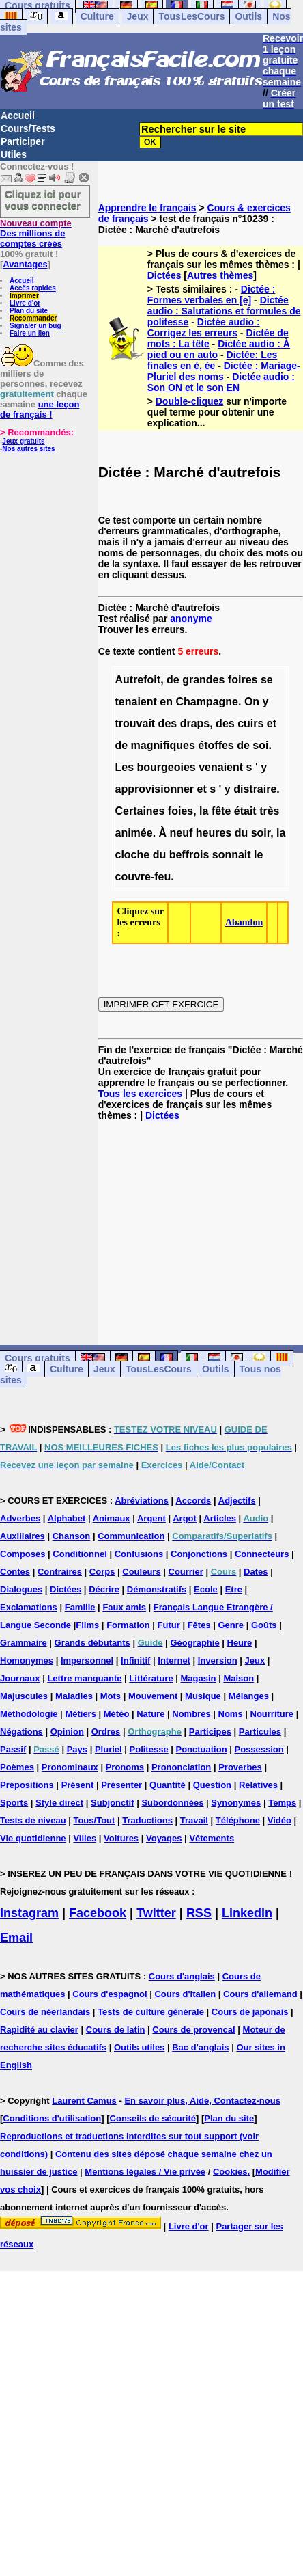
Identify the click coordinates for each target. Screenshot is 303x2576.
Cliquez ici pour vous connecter (43, 199)
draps (195, 723)
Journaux (20, 1678)
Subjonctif (112, 1803)
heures (213, 833)
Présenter (121, 1785)
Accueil (18, 115)
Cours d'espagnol (109, 1994)
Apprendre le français (147, 207)
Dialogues (21, 1589)
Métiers (80, 1714)
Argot (185, 1518)
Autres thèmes (220, 275)
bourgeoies (166, 767)
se (267, 680)
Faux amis (124, 1607)
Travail (194, 1820)
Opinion (67, 1731)
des (167, 723)
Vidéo (279, 1820)
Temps (282, 1803)
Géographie (194, 1643)
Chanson (72, 1536)
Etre (233, 1589)
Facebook (97, 1913)
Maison (238, 1678)
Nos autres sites (28, 448)
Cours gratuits (37, 1358)
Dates (256, 1572)
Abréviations (142, 1500)
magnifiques (163, 745)
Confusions (139, 1554)
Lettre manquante (84, 1678)
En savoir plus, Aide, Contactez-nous (202, 2101)
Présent (77, 1785)
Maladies (74, 1696)
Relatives (258, 1785)
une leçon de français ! (39, 409)
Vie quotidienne (33, 1838)
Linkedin (247, 1913)
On (251, 701)
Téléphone (238, 1820)
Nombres (191, 1714)
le (258, 854)
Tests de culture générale (151, 2012)
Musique (203, 1696)
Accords (193, 1500)
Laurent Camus (84, 2101)
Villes (84, 1838)
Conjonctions (199, 1554)
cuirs (250, 723)
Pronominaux (70, 1767)
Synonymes (236, 1803)
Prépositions (27, 1785)
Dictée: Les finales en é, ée (212, 360)
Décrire (104, 1589)
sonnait (231, 854)
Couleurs (141, 1572)
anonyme (191, 618)
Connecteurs (262, 1554)
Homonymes (26, 1660)
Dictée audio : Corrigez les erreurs (203, 327)
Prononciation (181, 1767)
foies (180, 811)
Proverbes (240, 1767)
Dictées (164, 275)
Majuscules (24, 1696)
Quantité (167, 1785)
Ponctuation (201, 1749)
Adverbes (20, 1518)
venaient (221, 767)
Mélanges (249, 1696)
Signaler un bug (35, 325)
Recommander (33, 318)
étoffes (215, 745)
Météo (117, 1714)
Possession (258, 1749)
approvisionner (154, 789)
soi (260, 745)
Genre (231, 1625)
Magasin (198, 1678)
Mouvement (152, 1696)
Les (124, 767)
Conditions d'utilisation (52, 2118)
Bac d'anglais (200, 2047)
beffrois (189, 854)
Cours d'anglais (182, 1976)
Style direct (59, 1803)
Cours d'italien (185, 1994)
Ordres (106, 1731)
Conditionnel (79, 1554)
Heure (239, 1643)
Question (212, 1785)
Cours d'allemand (260, 1994)
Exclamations (28, 1607)
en (166, 701)
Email (16, 1937)
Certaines (139, 811)
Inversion (217, 1660)
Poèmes (17, 1767)
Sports (14, 1803)
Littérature (151, 1678)
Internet (174, 1660)
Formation (128, 1625)
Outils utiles (139, 2047)
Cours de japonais (250, 2012)
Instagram (29, 1913)
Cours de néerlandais (45, 2012)
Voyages (164, 1838)
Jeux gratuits (23, 441)
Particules (260, 1731)
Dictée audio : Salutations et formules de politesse (224, 311)
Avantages (25, 264)
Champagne (206, 701)
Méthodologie (29, 1714)
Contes (15, 1572)
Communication (131, 1536)
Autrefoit (137, 680)
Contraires (60, 1572)
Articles (219, 1518)
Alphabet (67, 1518)
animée (133, 833)
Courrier (186, 1572)
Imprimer (24, 295)
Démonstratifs (156, 1589)
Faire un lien (30, 333)
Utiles (14, 154)
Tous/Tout (94, 1820)
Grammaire (23, 1643)
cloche (132, 854)
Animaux (111, 1518)
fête (221, 811)
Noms (230, 1714)
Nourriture (272, 1714)
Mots (110, 1696)
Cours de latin (115, 2029)
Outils (248, 16)
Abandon (244, 922)
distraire (254, 789)
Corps (102, 1572)
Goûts (264, 1625)
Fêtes (199, 1625)
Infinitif (135, 1660)
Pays (77, 1749)
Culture (97, 16)
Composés (22, 1554)
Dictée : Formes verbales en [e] (211, 295)
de (173, 680)
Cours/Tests (28, 128)
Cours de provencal (193, 2029)
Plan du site (29, 310)
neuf (181, 833)
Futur (169, 1625)
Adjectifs (237, 1500)
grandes (203, 680)
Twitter (156, 1913)
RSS (199, 1913)
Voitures (121, 1838)
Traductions (147, 1820)
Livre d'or (25, 303)
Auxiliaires (22, 1536)
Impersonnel (87, 1660)
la (203, 811)
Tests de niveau (33, 1820)
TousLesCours (191, 16)
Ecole (206, 1589)
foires (243, 680)
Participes (210, 1731)
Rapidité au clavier (39, 2029)
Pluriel (108, 1749)
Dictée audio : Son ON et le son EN (221, 382)
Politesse (149, 1749)
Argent (151, 1518)
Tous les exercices (140, 1093)
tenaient (135, 701)
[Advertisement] (201, 1222)
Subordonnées (172, 1803)
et (271, 723)
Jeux (138, 16)
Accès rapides (33, 288)
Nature (150, 1714)
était (245, 811)
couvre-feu (143, 876)
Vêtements (211, 1838)
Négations (21, 1731)
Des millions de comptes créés (36, 233)
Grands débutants (92, 1643)
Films (87, 1625)
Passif (13, 1749)
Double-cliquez (190, 401)
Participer (23, 141)
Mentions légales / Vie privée (145, 2172)
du (241, 833)
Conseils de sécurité (153, 2118)
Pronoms (125, 1767)
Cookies (230, 2172)
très (269, 811)
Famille (80, 1607)
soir (260, 833)
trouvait (135, 723)
